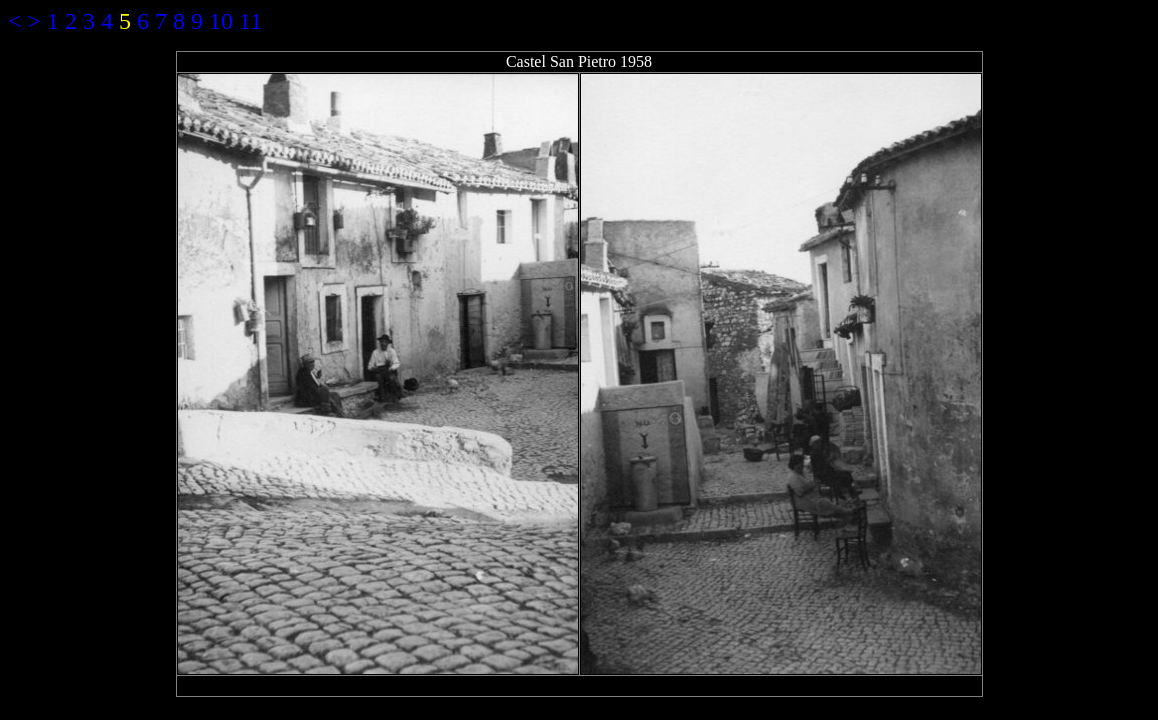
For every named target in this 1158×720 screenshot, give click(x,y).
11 (250, 21)
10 (221, 21)
